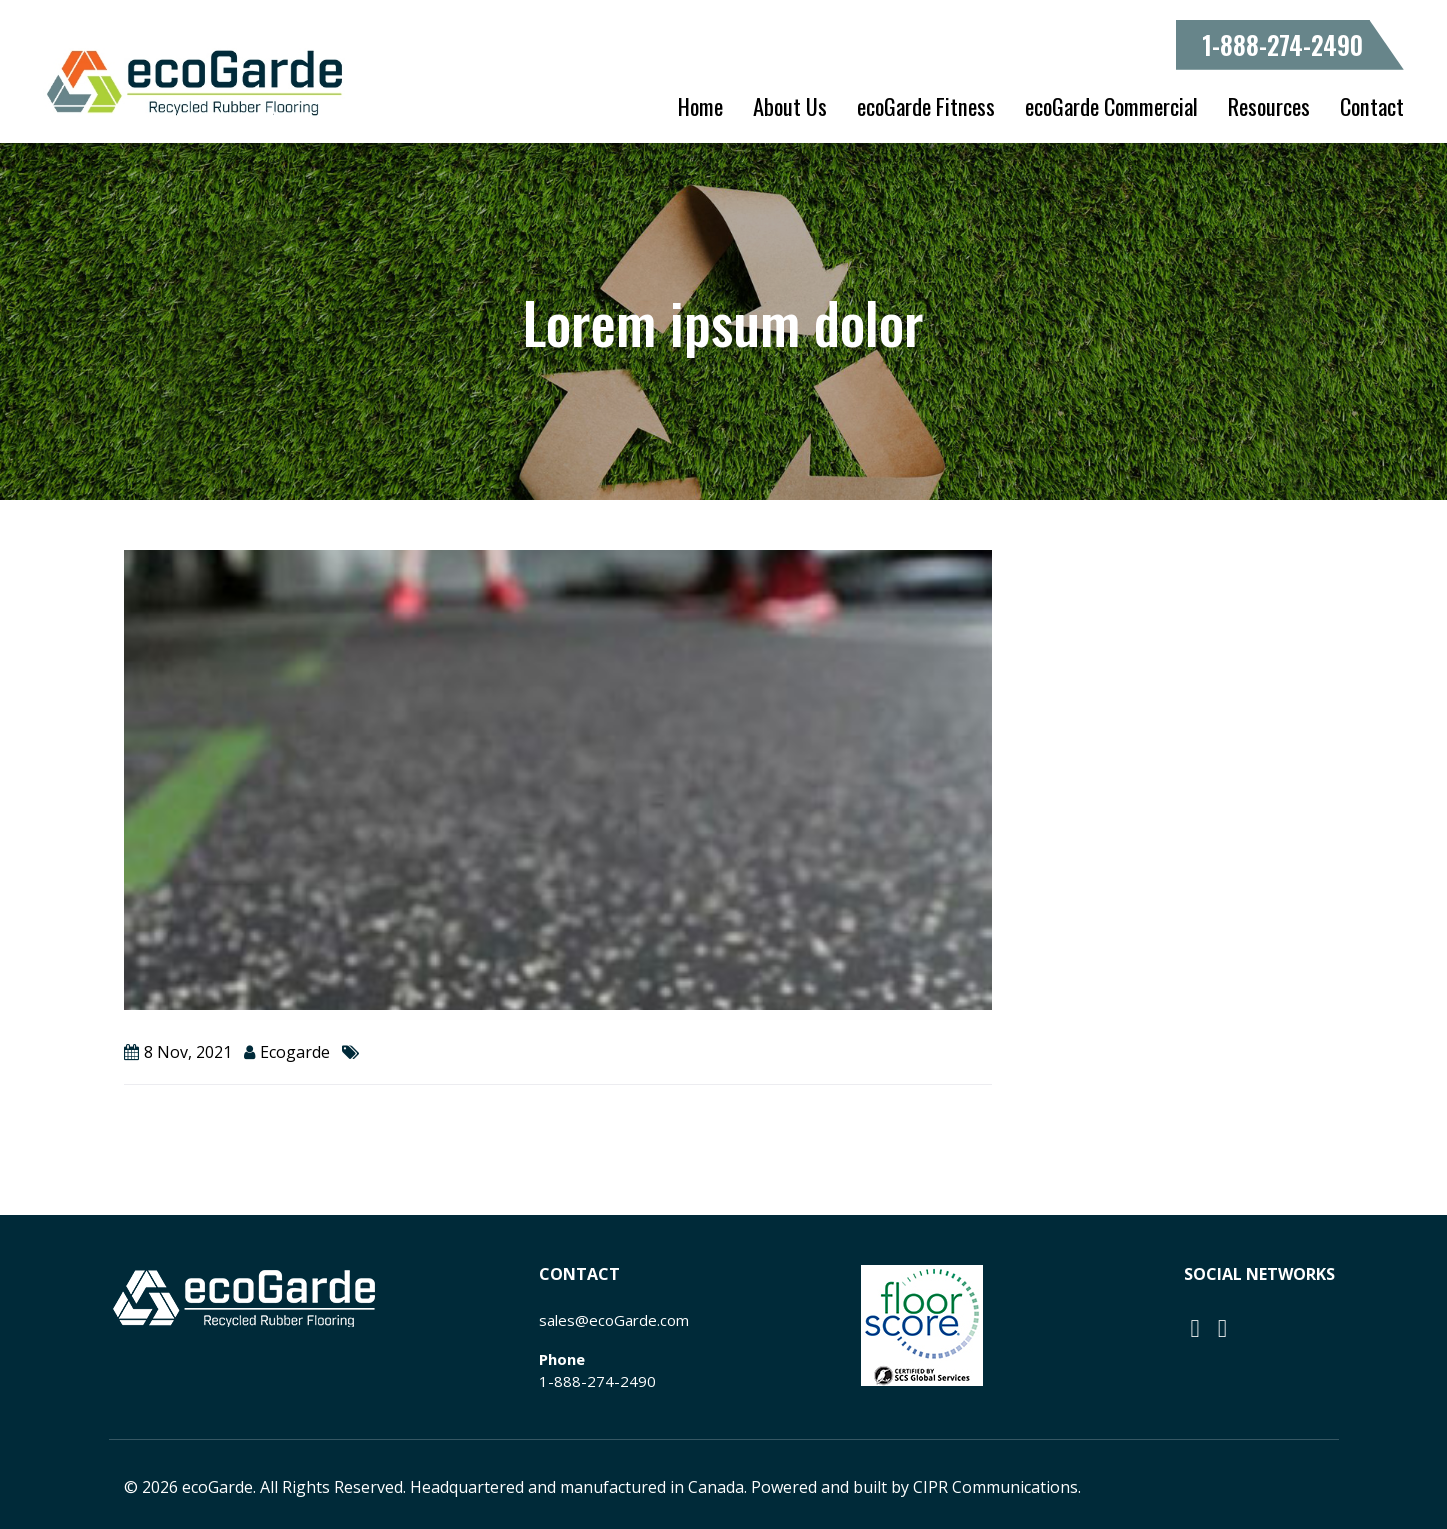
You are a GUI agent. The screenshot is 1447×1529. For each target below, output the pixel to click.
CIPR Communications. (997, 1487)
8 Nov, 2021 (188, 1052)
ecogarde (295, 1052)
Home (700, 106)
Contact (1372, 106)
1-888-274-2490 (1282, 44)
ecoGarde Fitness (926, 106)
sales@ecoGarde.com (614, 1320)
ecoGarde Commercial (1111, 106)
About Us (790, 106)
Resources (1269, 106)
